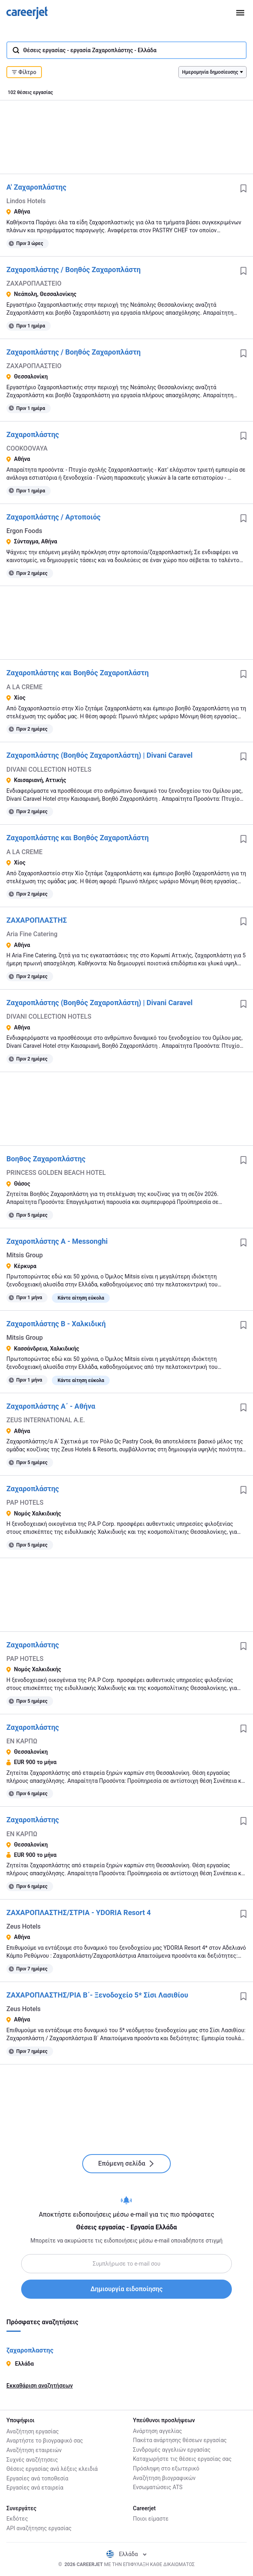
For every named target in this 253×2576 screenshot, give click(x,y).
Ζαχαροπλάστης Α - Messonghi (57, 1241)
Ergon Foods (24, 531)
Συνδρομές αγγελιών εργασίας (171, 2450)
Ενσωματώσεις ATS (157, 2487)
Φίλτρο (24, 72)
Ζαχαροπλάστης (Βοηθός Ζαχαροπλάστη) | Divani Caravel (99, 755)
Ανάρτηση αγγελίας (157, 2431)
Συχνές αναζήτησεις (32, 2459)
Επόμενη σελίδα (126, 2163)
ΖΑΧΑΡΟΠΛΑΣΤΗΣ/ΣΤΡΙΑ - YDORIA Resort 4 (78, 1912)
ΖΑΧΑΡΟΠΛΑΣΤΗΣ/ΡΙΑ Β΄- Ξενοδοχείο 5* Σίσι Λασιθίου (97, 1995)
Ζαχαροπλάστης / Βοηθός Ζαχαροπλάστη (73, 269)
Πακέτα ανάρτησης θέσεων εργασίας (180, 2440)
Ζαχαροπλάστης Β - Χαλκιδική (56, 1323)
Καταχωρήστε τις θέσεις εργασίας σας (182, 2459)
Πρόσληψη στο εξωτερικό (166, 2468)
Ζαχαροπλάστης (32, 434)
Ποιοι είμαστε (150, 2518)
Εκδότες (17, 2518)
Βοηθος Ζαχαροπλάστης (45, 1159)
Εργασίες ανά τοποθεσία (37, 2478)
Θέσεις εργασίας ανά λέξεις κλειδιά (52, 2468)
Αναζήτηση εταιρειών (34, 2450)
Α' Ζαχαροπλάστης (36, 187)
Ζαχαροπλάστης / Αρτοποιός (53, 517)
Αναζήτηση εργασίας (32, 2431)
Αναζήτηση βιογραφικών (164, 2478)
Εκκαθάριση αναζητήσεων (39, 2385)
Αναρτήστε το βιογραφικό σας (44, 2440)
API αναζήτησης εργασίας (38, 2528)
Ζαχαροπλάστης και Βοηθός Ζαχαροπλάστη (77, 673)
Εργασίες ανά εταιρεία (34, 2487)
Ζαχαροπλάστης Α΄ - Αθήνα (50, 1406)
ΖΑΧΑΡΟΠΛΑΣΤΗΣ (36, 920)
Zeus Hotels (23, 1926)
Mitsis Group (24, 1255)
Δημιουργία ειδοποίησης (127, 2289)
